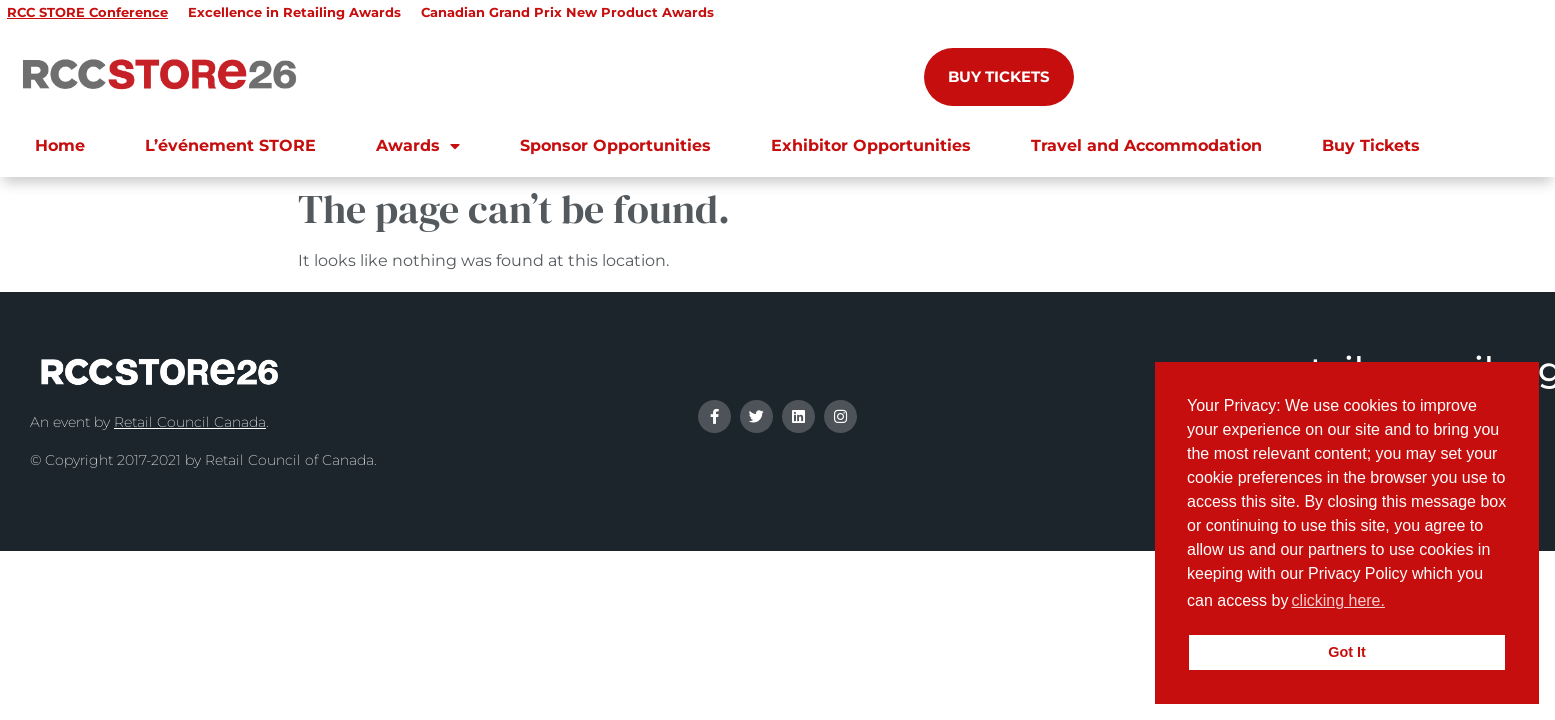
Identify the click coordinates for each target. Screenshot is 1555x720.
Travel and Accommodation (1146, 145)
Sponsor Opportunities (615, 145)
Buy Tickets (1371, 145)
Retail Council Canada (190, 422)
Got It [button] (1347, 652)
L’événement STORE (230, 145)
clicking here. (1338, 600)
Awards (418, 146)
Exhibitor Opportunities (871, 145)
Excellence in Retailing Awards (294, 12)
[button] (1396, 603)
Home (60, 145)
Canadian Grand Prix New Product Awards (567, 12)
